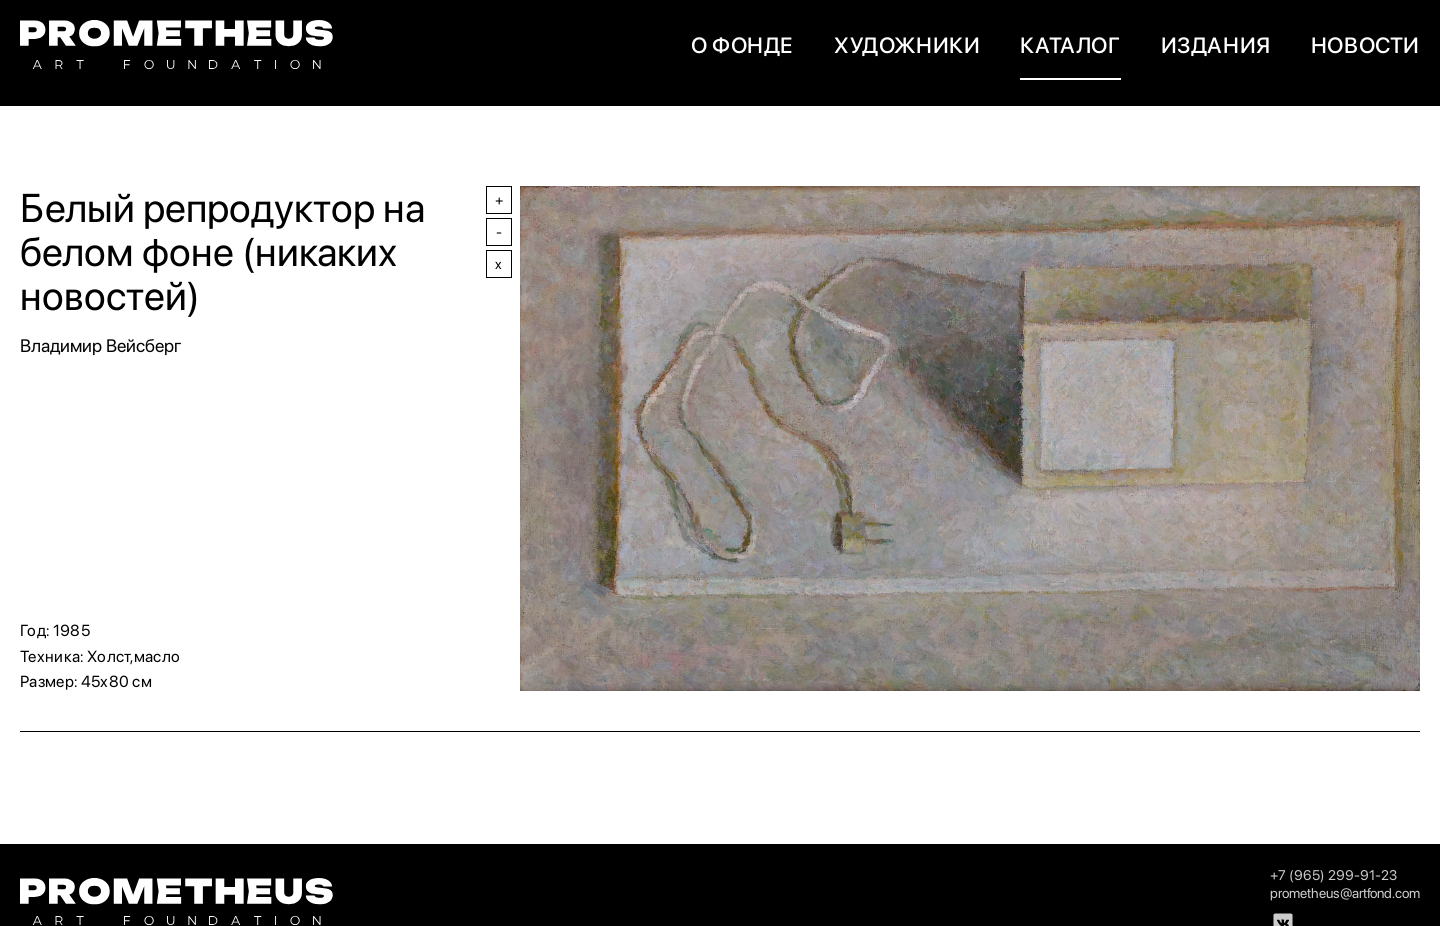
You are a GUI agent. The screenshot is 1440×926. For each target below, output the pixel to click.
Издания (1216, 45)
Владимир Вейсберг (101, 345)
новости (1365, 45)
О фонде (742, 45)
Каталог (1070, 45)
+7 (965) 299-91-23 (1333, 875)
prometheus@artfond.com (1345, 893)
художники (907, 45)
